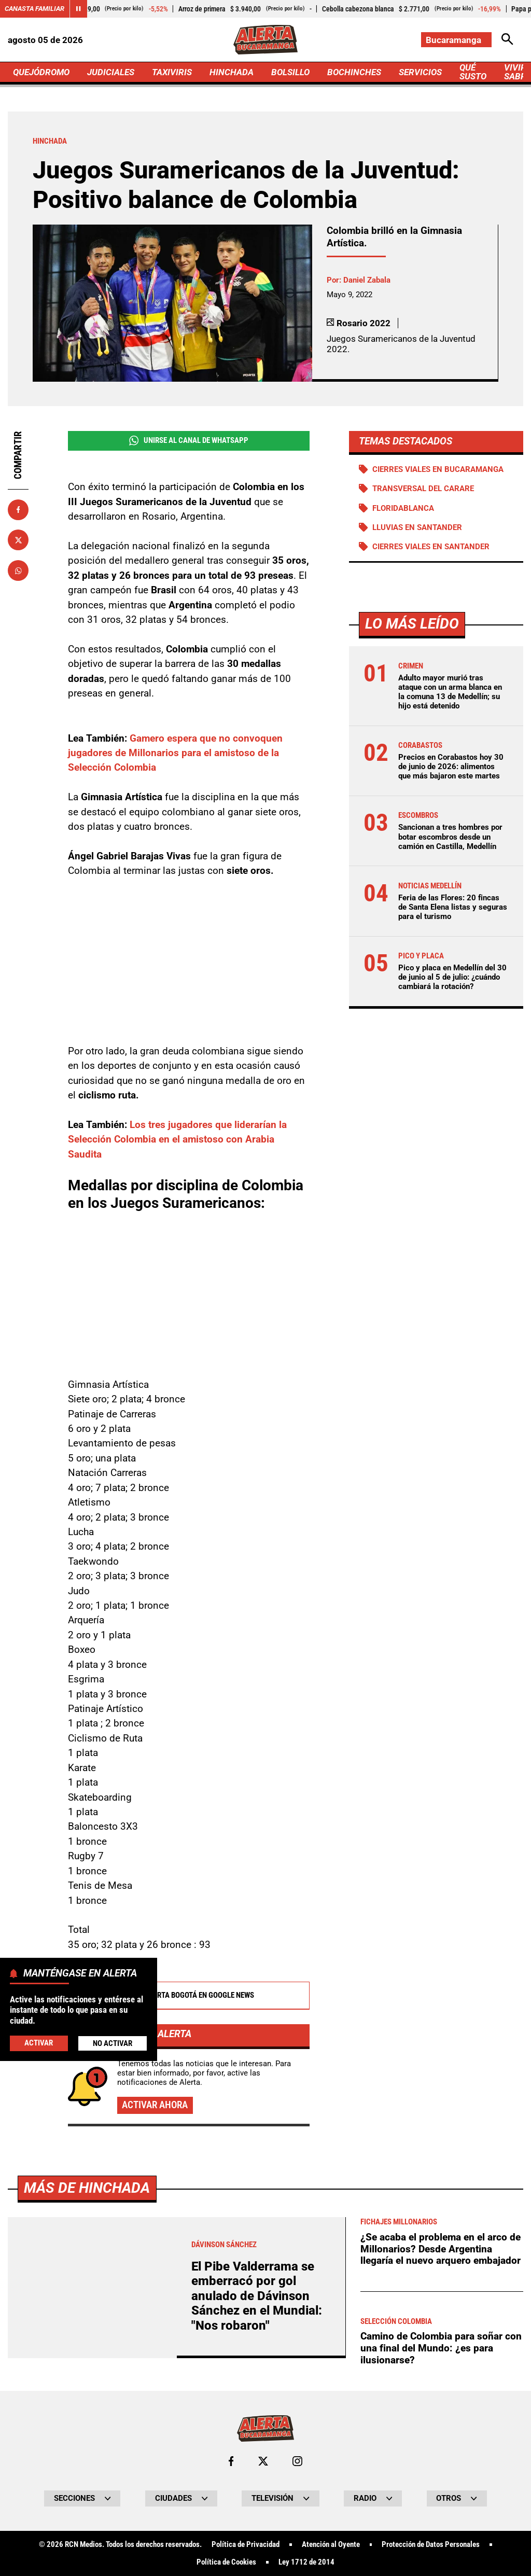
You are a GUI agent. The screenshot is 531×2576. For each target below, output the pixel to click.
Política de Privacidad (246, 2545)
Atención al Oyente (331, 2545)
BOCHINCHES (354, 72)
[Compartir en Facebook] (18, 509)
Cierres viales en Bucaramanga (438, 469)
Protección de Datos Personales (431, 2545)
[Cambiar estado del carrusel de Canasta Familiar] (78, 9)
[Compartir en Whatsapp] (18, 570)
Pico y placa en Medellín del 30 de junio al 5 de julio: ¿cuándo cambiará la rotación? (452, 977)
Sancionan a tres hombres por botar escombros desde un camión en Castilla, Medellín (450, 837)
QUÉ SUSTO (472, 71)
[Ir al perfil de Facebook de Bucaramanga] (231, 2461)
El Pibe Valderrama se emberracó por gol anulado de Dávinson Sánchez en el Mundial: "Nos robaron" (256, 2296)
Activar (38, 2043)
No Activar (112, 2043)
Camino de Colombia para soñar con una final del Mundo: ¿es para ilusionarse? (441, 2347)
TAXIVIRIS (172, 72)
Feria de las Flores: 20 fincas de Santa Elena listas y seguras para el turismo (452, 907)
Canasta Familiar (34, 8)
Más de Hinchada (87, 2187)
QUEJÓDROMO (41, 72)
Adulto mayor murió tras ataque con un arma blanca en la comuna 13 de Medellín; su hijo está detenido (450, 692)
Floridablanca (403, 508)
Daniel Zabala (366, 280)
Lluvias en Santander (417, 527)
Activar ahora (155, 2105)
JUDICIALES (110, 72)
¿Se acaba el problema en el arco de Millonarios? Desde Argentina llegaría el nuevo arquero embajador (440, 2248)
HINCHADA (231, 72)
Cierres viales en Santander (431, 546)
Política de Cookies (226, 2562)
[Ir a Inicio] (265, 39)
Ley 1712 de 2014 (306, 2562)
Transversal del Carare (423, 488)
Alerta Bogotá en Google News (188, 1995)
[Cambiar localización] (456, 39)
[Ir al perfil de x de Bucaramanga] (263, 2461)
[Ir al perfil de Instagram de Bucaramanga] (297, 2461)
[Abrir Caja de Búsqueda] (507, 39)
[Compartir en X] (18, 540)
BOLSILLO (290, 72)
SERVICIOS (420, 72)
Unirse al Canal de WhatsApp (188, 440)
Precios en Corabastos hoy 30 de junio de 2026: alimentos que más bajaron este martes (451, 767)
